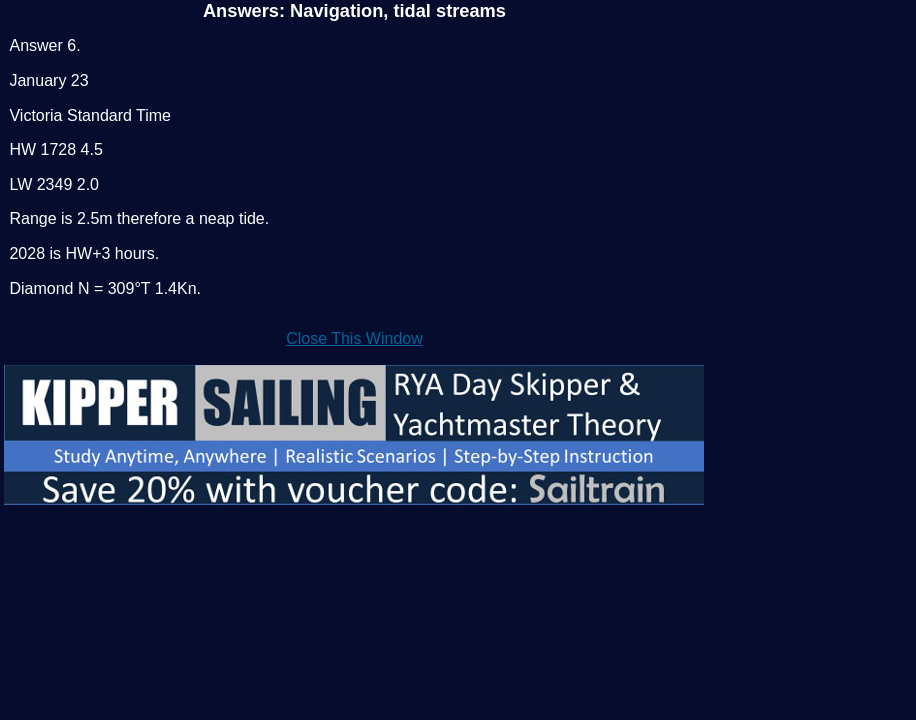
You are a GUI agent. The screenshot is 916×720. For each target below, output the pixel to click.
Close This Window (354, 338)
